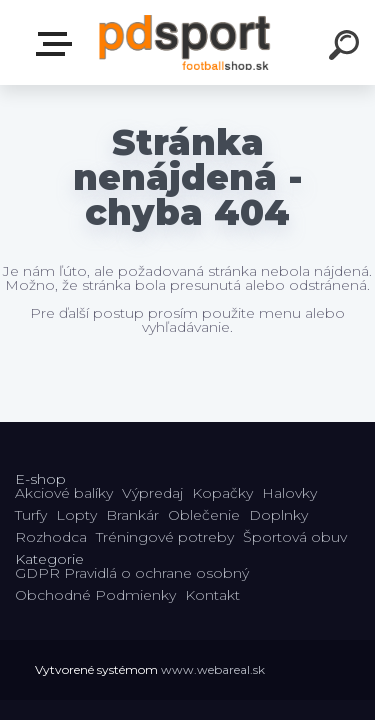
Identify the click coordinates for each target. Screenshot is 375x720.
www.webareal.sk (213, 669)
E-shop (58, 44)
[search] (347, 48)
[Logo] (185, 42)
